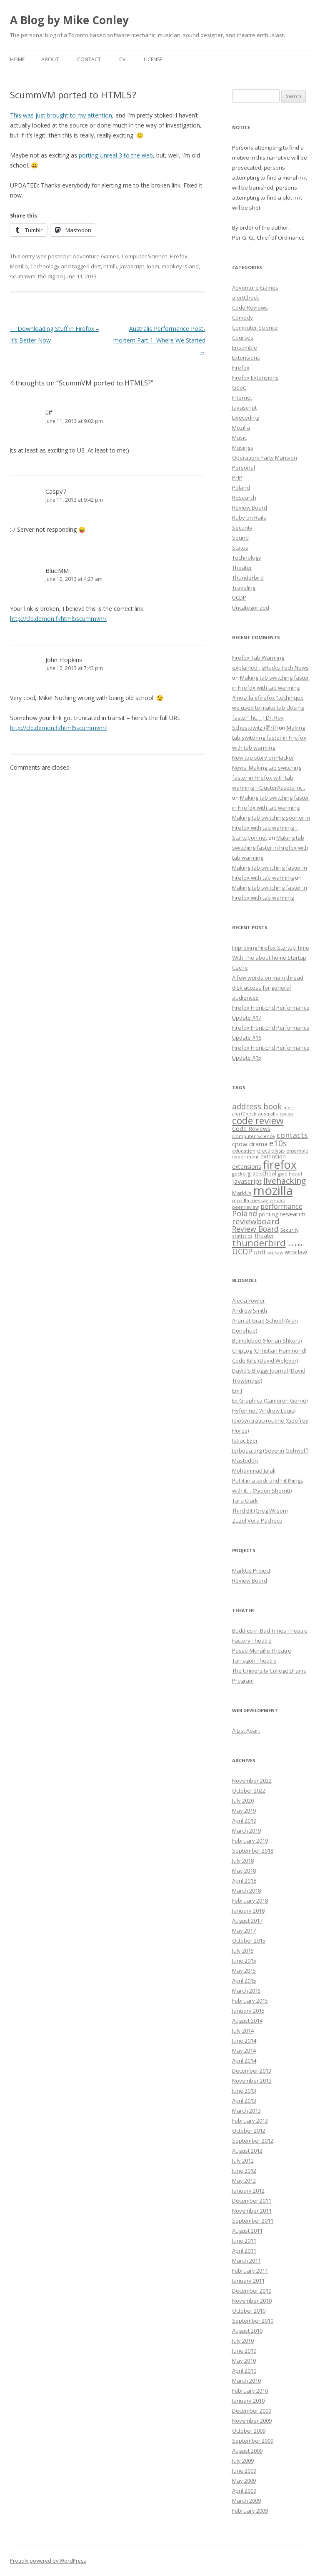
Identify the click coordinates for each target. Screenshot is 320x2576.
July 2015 (243, 1950)
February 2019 (250, 1840)
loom (153, 266)
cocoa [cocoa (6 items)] (286, 1114)
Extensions (246, 357)
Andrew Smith (249, 1310)
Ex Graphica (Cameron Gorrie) (270, 1400)
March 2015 (246, 1990)
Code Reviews (250, 307)
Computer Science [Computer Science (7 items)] (253, 1136)
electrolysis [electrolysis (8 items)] (271, 1150)
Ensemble (244, 347)
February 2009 (250, 2510)
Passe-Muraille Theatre (261, 1650)
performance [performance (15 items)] (281, 1206)
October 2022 (248, 1790)
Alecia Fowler (248, 1300)
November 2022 (252, 1780)
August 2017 (247, 1920)
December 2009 (251, 2410)
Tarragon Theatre (254, 1660)
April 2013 (244, 2100)
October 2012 (248, 2130)
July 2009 (243, 2460)
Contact (89, 59)
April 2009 (244, 2490)
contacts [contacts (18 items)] (292, 1135)
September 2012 (252, 2140)
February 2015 (250, 2000)
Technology (45, 266)
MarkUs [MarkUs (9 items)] (242, 1193)
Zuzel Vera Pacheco (257, 1520)
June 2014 (244, 2040)
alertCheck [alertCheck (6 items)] (244, 1114)
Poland (241, 487)
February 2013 (250, 2120)
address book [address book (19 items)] (257, 1106)
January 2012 (248, 2190)
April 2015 (244, 1980)
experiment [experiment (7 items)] (245, 1156)
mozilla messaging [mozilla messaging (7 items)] (253, 1200)
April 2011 (244, 2250)
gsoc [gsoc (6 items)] (282, 1174)
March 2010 (246, 2380)
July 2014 (243, 2030)
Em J (237, 1390)
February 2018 (250, 1900)
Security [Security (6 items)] (289, 1230)
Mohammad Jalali (253, 1470)
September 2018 (252, 1850)
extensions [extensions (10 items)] (246, 1166)
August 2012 (247, 2150)
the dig (46, 276)
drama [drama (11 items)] (258, 1144)
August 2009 (247, 2450)
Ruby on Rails (249, 517)
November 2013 (252, 2080)
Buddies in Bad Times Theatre (270, 1630)
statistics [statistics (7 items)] (242, 1236)
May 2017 (244, 1930)
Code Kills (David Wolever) (265, 1360)
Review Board (249, 507)
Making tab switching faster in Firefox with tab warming (269, 737)
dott (96, 266)
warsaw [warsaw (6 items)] (275, 1252)
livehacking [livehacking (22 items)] (284, 1180)
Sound (240, 537)
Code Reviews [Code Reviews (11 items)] (251, 1128)
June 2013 (244, 2090)
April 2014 (244, 2060)
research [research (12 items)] (292, 1214)
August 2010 (247, 2330)
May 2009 (244, 2480)
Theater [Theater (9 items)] (264, 1235)
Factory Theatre (252, 1640)
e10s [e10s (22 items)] (278, 1143)
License (153, 59)
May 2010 (244, 2360)
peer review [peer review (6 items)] (245, 1207)
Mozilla (19, 266)
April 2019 (244, 1820)
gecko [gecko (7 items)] (239, 1173)
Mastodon (245, 1460)
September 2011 (252, 2220)
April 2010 (244, 2370)
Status (240, 547)
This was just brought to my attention (61, 115)
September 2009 (252, 2440)
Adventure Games (96, 256)
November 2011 (252, 2210)
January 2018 (248, 1910)
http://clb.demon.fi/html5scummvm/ (58, 619)
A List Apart (246, 1730)
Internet (242, 397)
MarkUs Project (251, 1570)
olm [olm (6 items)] (281, 1200)
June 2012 (244, 2170)
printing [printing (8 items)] (268, 1214)
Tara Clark (245, 1500)
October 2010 (248, 2310)
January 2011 (248, 2280)
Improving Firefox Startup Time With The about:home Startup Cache (270, 957)
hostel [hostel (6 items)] (295, 1174)
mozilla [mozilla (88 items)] (273, 1190)
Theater (242, 567)
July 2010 (243, 2340)
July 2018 (243, 1860)
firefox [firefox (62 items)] (280, 1164)
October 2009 (248, 2430)
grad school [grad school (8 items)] (262, 1173)
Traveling (243, 587)
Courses (242, 337)
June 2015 (244, 1960)
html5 (110, 266)
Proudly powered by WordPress (48, 2560)
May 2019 (244, 1810)
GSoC (239, 387)
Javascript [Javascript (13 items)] (247, 1181)
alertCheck (245, 297)
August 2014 (247, 2020)
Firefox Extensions (255, 377)
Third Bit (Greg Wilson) (260, 1510)
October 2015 (248, 1940)
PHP (237, 477)
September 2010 (252, 2320)
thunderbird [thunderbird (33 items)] (259, 1242)
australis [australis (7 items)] (268, 1113)
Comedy (242, 317)
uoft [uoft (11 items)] (260, 1252)
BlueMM (57, 570)
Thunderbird (248, 577)
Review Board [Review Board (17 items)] (255, 1229)
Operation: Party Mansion (264, 457)
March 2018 (246, 1890)
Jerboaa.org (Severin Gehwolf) (270, 1450)
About (50, 59)
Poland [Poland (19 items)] (244, 1213)
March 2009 (246, 2500)
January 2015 (248, 2010)
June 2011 (244, 2240)
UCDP (239, 597)
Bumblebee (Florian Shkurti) (267, 1340)
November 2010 (252, 2300)
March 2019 (246, 1830)
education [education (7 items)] (243, 1151)
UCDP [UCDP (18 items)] (242, 1251)
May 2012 (244, 2180)
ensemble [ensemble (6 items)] (297, 1151)
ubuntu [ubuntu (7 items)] (296, 1244)
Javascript (132, 266)
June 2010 (244, 2350)
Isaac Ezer (245, 1440)
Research (244, 497)
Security (242, 527)
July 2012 (243, 2160)
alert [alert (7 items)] (288, 1107)
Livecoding (245, 417)
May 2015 (244, 1970)
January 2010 (248, 2400)
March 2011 (246, 2260)
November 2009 (252, 2420)
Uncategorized (250, 607)
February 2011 (250, 2270)
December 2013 (251, 2070)
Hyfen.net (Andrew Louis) (263, 1410)
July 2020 (243, 1800)
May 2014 (244, 2050)
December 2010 (251, 2290)
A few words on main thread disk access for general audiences (267, 987)
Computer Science (145, 256)
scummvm (22, 276)
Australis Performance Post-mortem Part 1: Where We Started (159, 340)
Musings (242, 447)
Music (239, 437)
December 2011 (251, 2200)
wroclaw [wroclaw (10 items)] (296, 1252)
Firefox (179, 256)
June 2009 (244, 2470)
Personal (243, 467)
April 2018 (244, 1880)
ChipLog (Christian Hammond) (269, 1350)
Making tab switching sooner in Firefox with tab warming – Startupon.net (271, 827)
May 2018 (244, 1870)
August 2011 (247, 2230)
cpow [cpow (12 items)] (240, 1144)
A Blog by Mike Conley (69, 20)
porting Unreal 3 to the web (116, 155)
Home (17, 59)
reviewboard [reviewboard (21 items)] (256, 1221)
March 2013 (246, 2110)
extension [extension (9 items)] (273, 1156)
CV (122, 59)
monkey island (180, 266)
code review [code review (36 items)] (258, 1120)
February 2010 (250, 2390)
